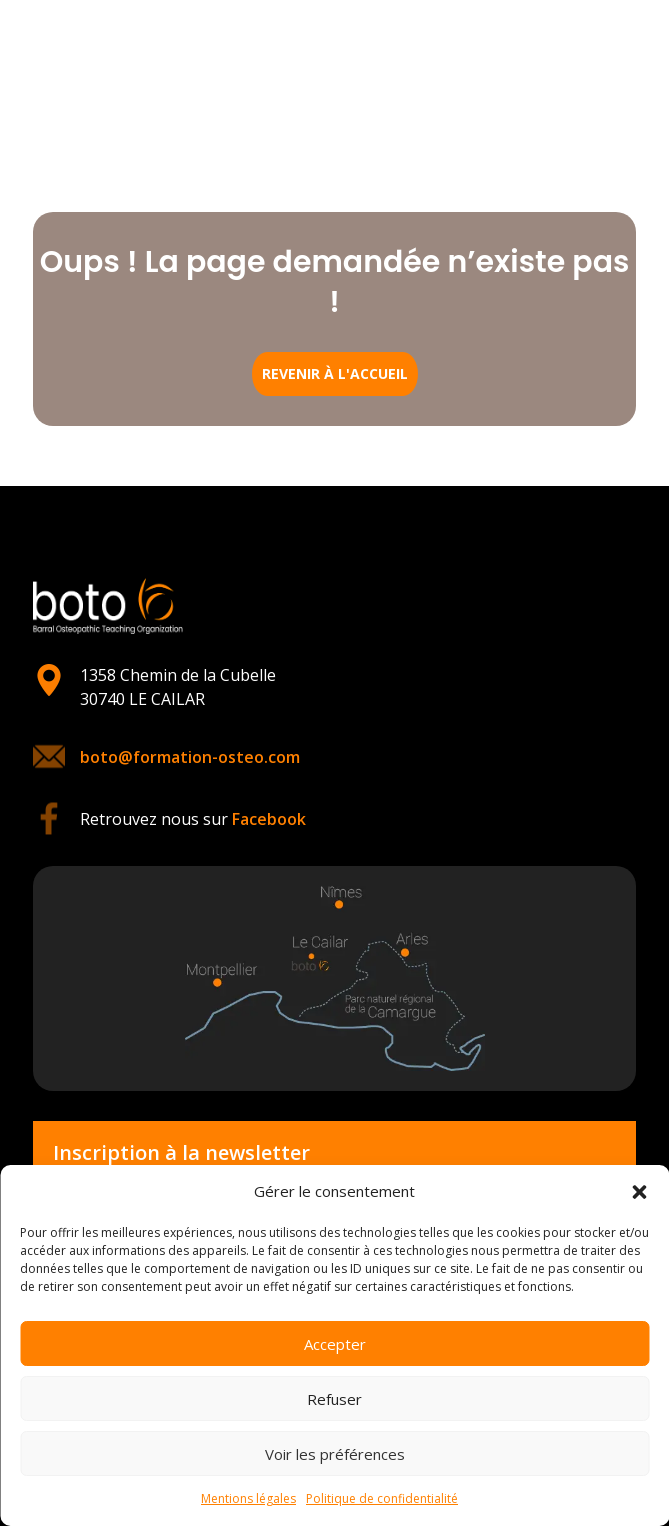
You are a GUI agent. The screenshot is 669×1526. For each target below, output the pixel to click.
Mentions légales (248, 1498)
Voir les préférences (335, 1454)
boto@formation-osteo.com (190, 757)
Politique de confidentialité (382, 1498)
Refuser (334, 1399)
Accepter (335, 1344)
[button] (639, 1192)
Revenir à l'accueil (335, 373)
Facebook (269, 819)
